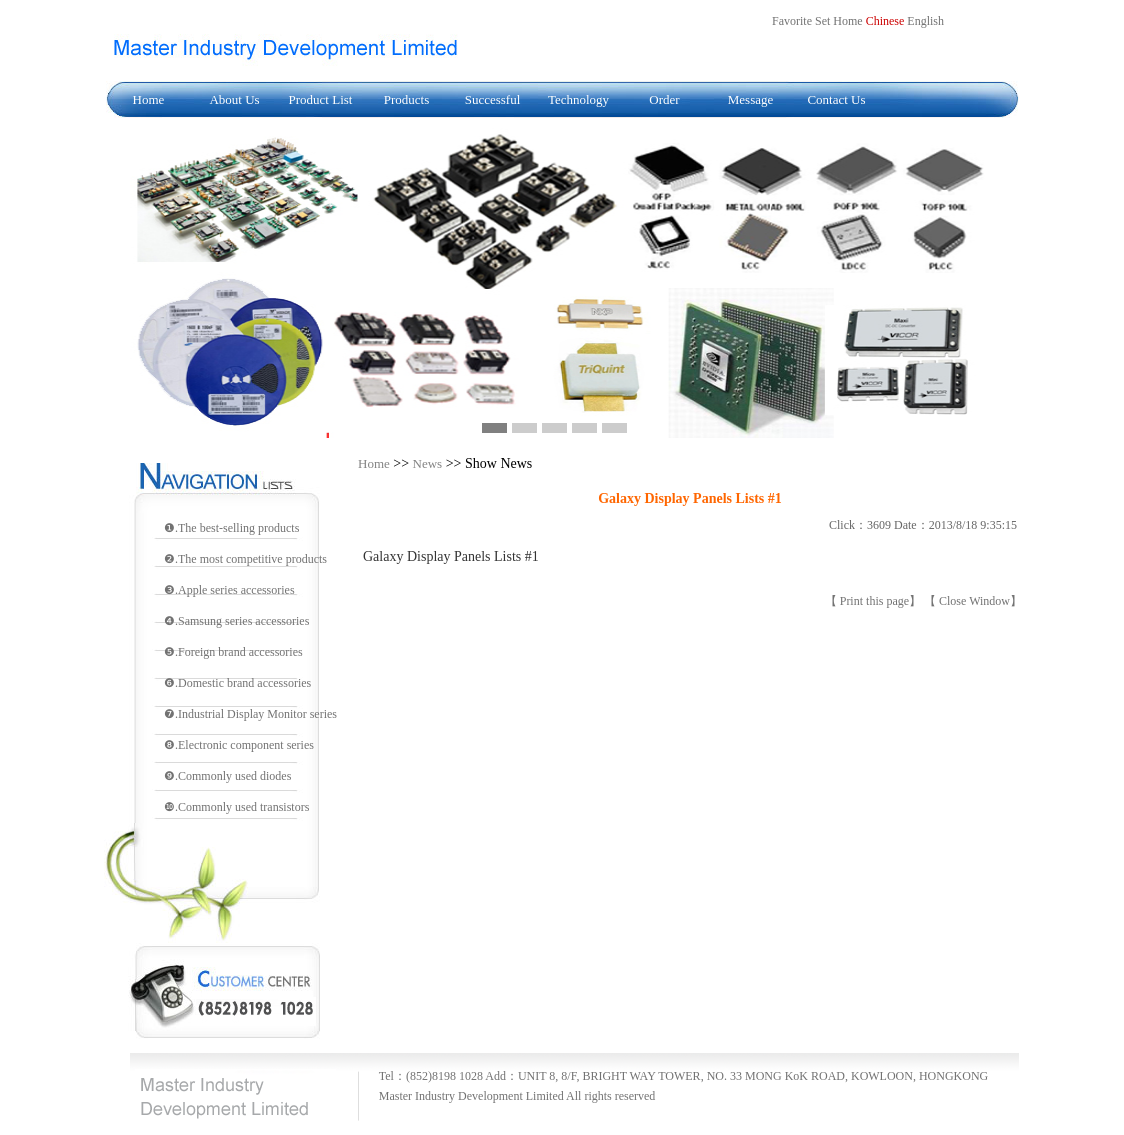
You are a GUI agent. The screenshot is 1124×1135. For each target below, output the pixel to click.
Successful (493, 99)
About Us (234, 99)
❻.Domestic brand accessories (237, 683)
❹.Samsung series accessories (236, 621)
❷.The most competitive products (245, 559)
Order (664, 99)
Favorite (792, 21)
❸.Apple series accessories (229, 590)
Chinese (885, 21)
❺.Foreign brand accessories (233, 652)
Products (407, 99)
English (925, 21)
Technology (578, 99)
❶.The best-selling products (231, 528)
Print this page (874, 601)
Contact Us (836, 99)
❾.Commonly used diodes (227, 776)
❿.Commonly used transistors (236, 807)
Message (751, 99)
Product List (321, 99)
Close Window (974, 601)
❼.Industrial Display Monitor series (250, 714)
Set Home (839, 21)
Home (149, 99)
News (428, 463)
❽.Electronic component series (239, 745)
